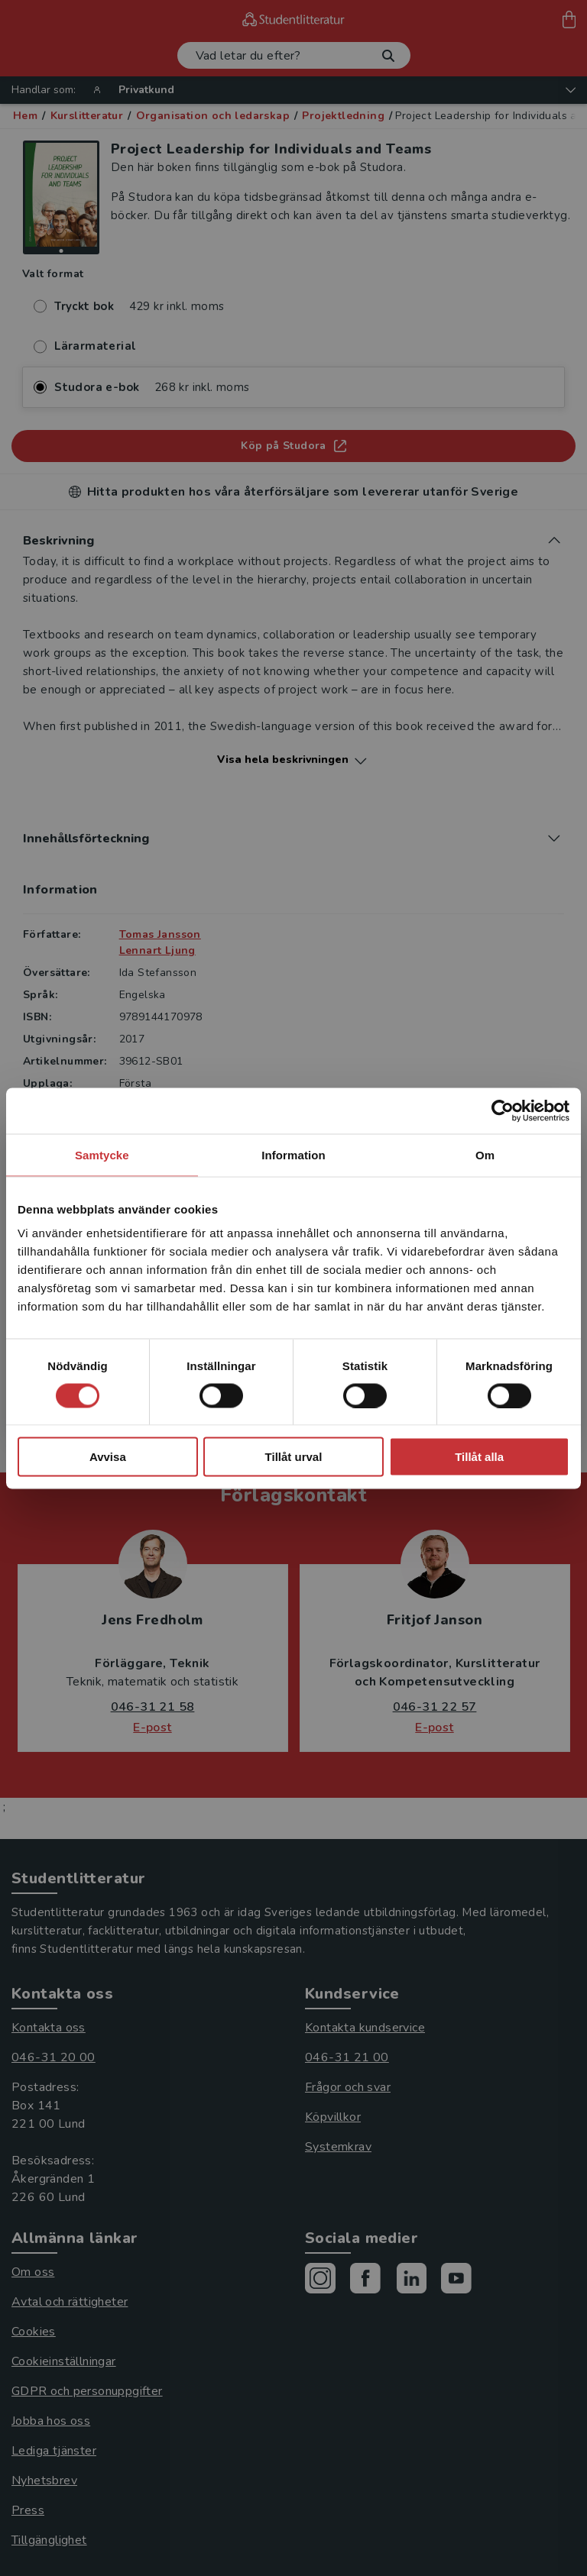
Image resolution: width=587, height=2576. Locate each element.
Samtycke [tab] (102, 1154)
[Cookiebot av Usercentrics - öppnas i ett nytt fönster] (502, 1110)
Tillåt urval (294, 1456)
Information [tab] (293, 1154)
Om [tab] (485, 1154)
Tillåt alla (479, 1456)
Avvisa (107, 1456)
